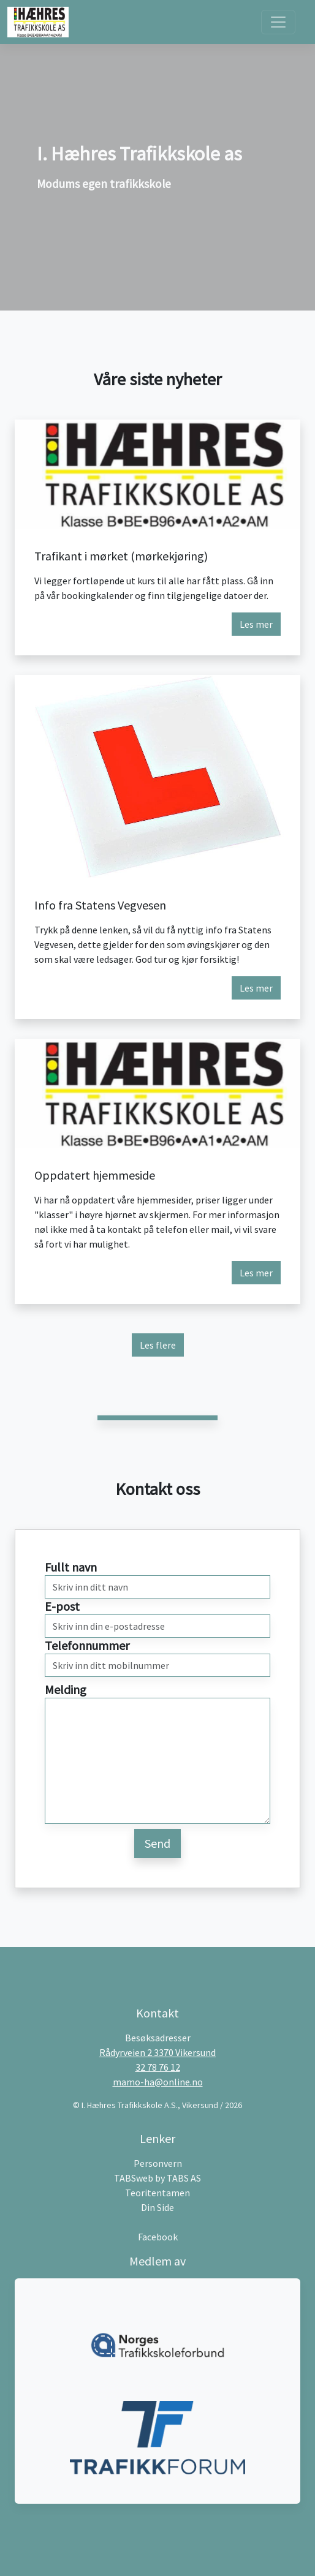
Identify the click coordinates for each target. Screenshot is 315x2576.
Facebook (158, 2237)
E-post (62, 1606)
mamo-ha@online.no (158, 2082)
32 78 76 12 (157, 2067)
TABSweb (133, 2178)
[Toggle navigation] (278, 22)
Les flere (158, 1345)
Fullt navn (71, 1567)
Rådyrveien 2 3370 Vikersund (157, 2052)
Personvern (158, 2163)
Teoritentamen (157, 2192)
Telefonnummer (87, 1645)
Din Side (157, 2207)
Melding (65, 1689)
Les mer (256, 624)
